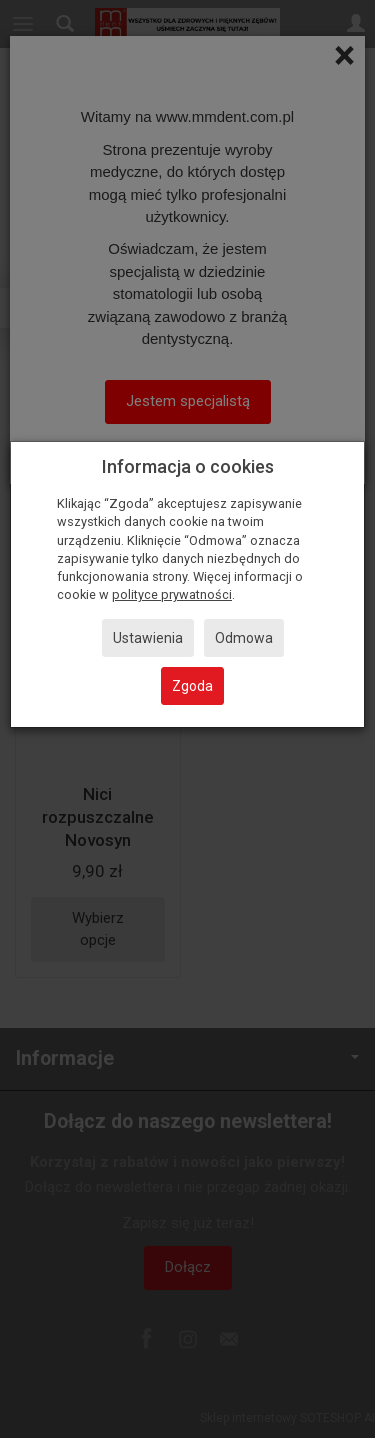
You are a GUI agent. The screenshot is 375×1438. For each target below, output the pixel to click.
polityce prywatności (172, 594)
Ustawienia (148, 638)
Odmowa (244, 638)
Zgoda (192, 686)
